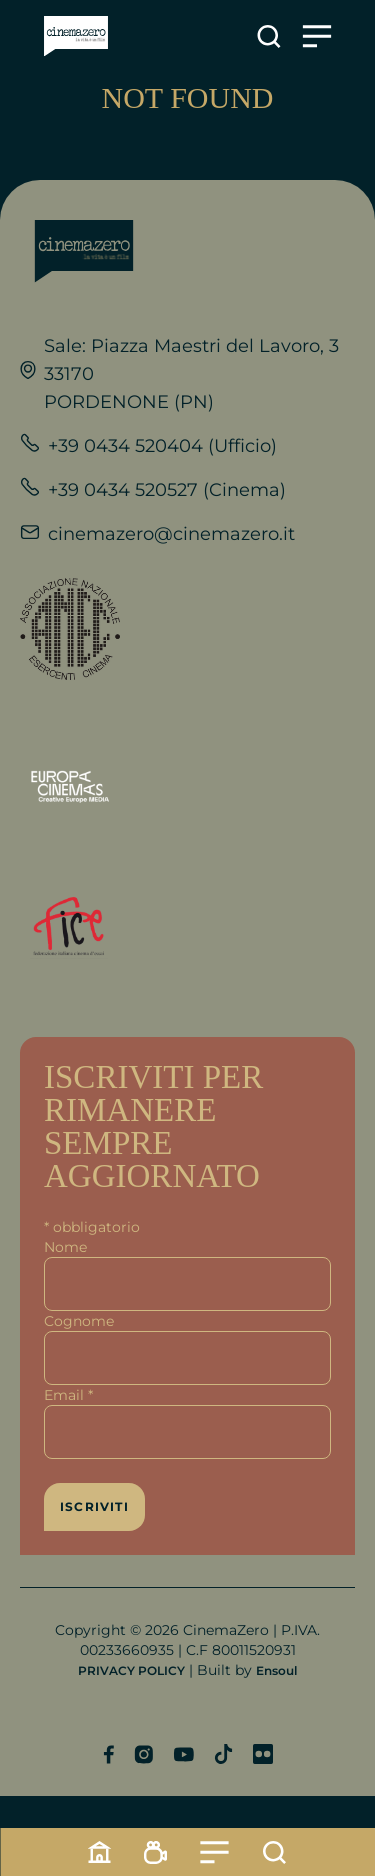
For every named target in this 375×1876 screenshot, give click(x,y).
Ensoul (276, 1670)
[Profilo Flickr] (263, 1754)
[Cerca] (275, 1852)
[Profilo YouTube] (183, 1754)
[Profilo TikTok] (223, 1754)
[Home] (100, 1852)
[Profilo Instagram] (143, 1754)
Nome (65, 1247)
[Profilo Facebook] (108, 1754)
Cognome (79, 1321)
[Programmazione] (156, 1852)
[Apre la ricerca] (269, 36)
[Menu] (215, 1852)
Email (68, 1395)
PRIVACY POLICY (131, 1670)
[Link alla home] (76, 36)
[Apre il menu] (317, 36)
